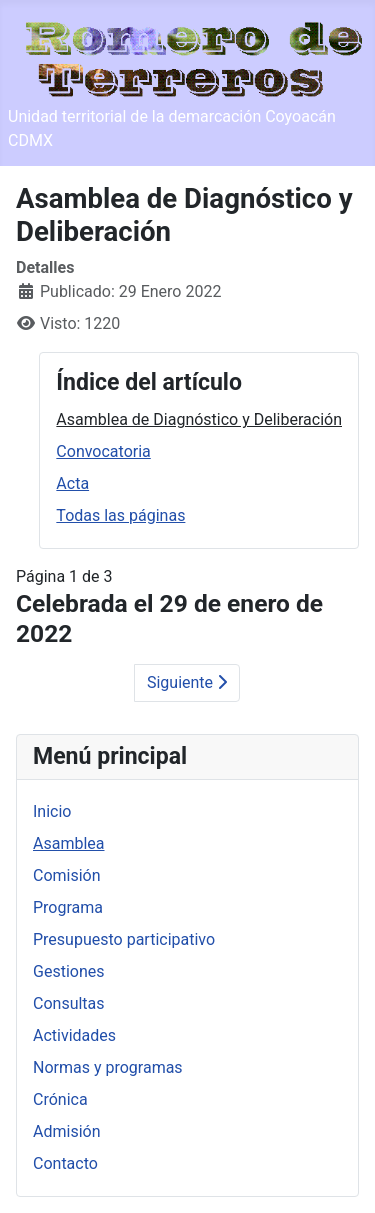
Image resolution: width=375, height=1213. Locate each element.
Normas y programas (108, 1067)
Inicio (52, 811)
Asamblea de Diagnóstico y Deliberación (199, 419)
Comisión (67, 875)
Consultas (69, 1003)
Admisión (67, 1131)
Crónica (60, 1099)
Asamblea (69, 843)
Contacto (65, 1163)
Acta (72, 483)
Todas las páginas (120, 515)
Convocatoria (103, 451)
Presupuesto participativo (124, 939)
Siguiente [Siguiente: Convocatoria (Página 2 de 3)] (187, 682)
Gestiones (68, 971)
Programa (68, 907)
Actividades (74, 1035)
